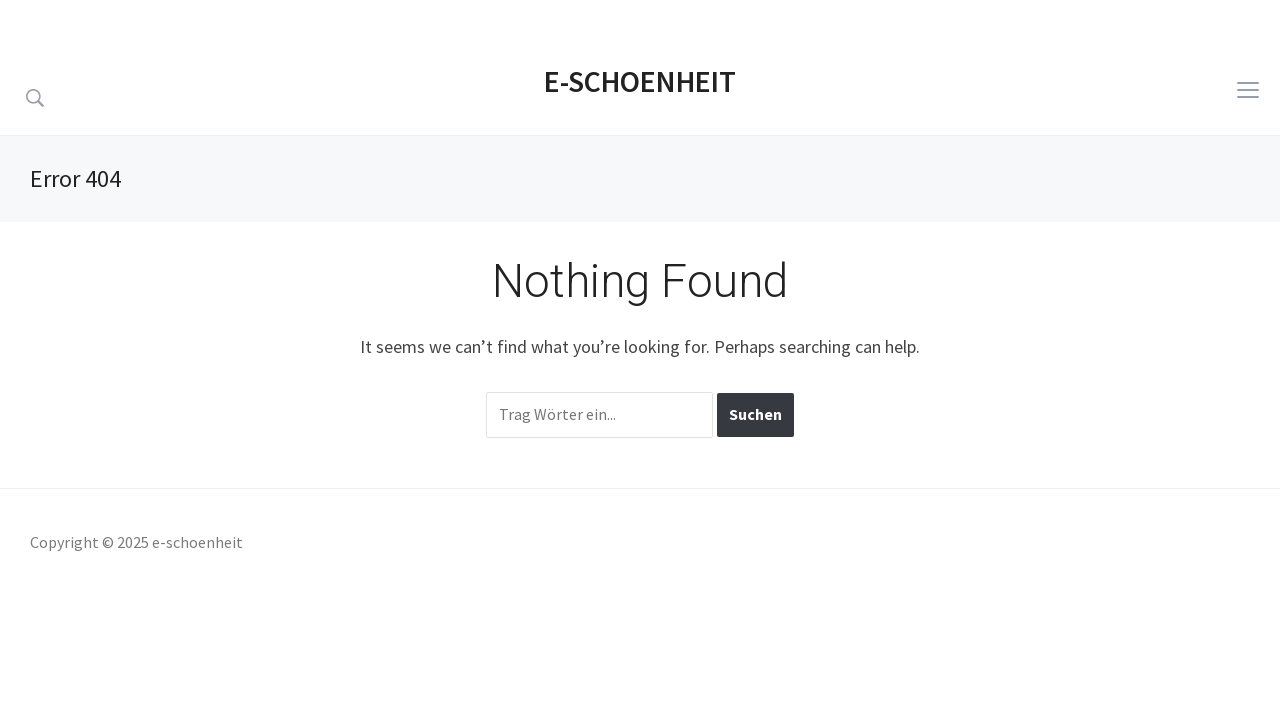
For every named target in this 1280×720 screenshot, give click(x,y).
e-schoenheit (640, 81)
